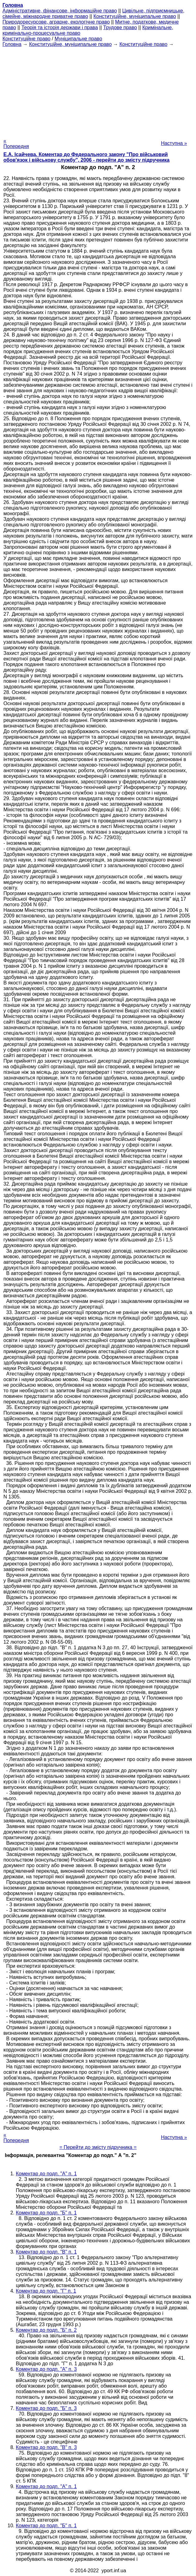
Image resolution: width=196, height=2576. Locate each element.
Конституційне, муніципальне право (134, 16)
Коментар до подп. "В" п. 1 (46, 2251)
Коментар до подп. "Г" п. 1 (46, 2291)
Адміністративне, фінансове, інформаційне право (59, 10)
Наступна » (174, 143)
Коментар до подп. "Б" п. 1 (46, 2212)
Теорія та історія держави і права (59, 27)
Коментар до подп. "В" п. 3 (46, 2447)
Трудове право (120, 27)
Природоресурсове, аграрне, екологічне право (56, 22)
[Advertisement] (98, 90)
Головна (11, 44)
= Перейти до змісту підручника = (98, 2147)
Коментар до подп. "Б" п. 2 (46, 2330)
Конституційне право (26, 38)
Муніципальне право (78, 38)
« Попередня (16, 143)
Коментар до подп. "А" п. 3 (46, 2369)
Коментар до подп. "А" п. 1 (46, 2173)
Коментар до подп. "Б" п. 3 (46, 2408)
